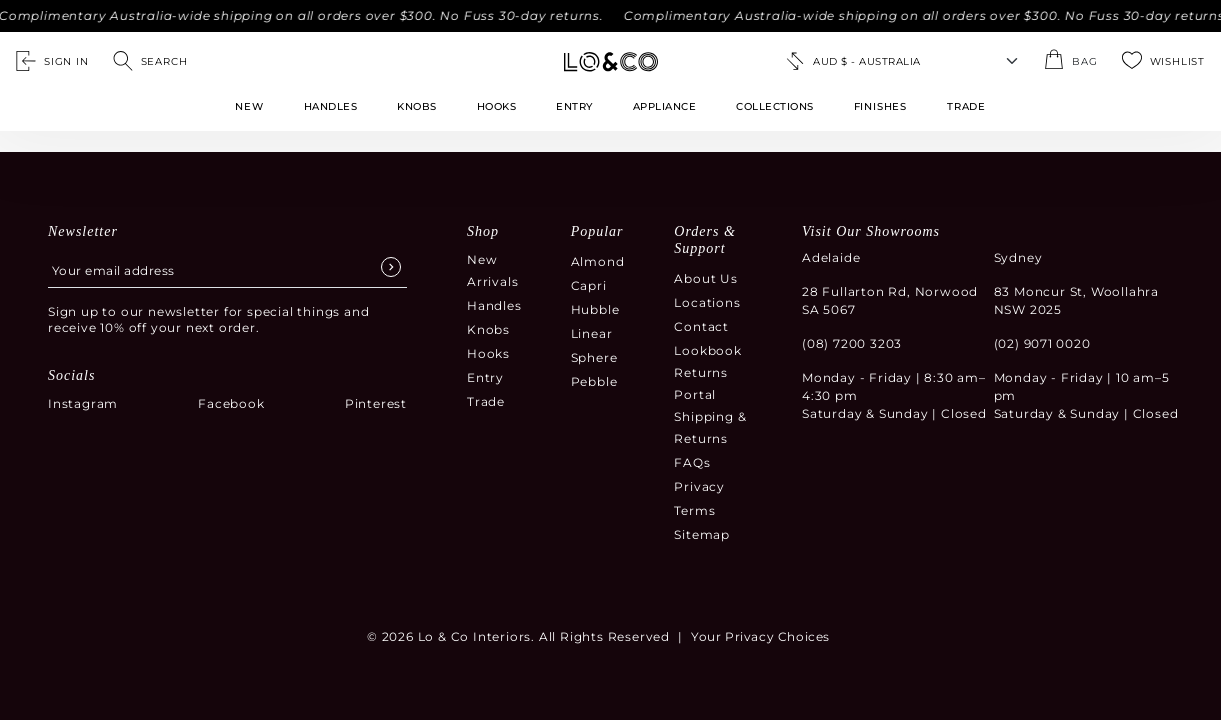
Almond (598, 261)
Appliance (665, 106)
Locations (707, 302)
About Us (705, 278)
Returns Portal (701, 383)
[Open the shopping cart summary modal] (1070, 61)
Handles (331, 106)
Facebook (231, 403)
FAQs (692, 462)
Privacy (699, 486)
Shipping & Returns (710, 427)
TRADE (966, 106)
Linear (592, 333)
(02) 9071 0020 (1042, 343)
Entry (574, 106)
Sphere (594, 357)
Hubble (595, 309)
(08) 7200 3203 (852, 343)
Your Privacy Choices (760, 636)
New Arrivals (492, 270)
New (249, 106)
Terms (694, 510)
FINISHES (880, 106)
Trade (486, 401)
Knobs (417, 106)
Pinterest (376, 403)
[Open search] (150, 61)
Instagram (83, 403)
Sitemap (702, 534)
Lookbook (707, 350)
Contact (701, 326)
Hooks (497, 106)
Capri (589, 285)
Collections (775, 106)
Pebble (594, 381)
